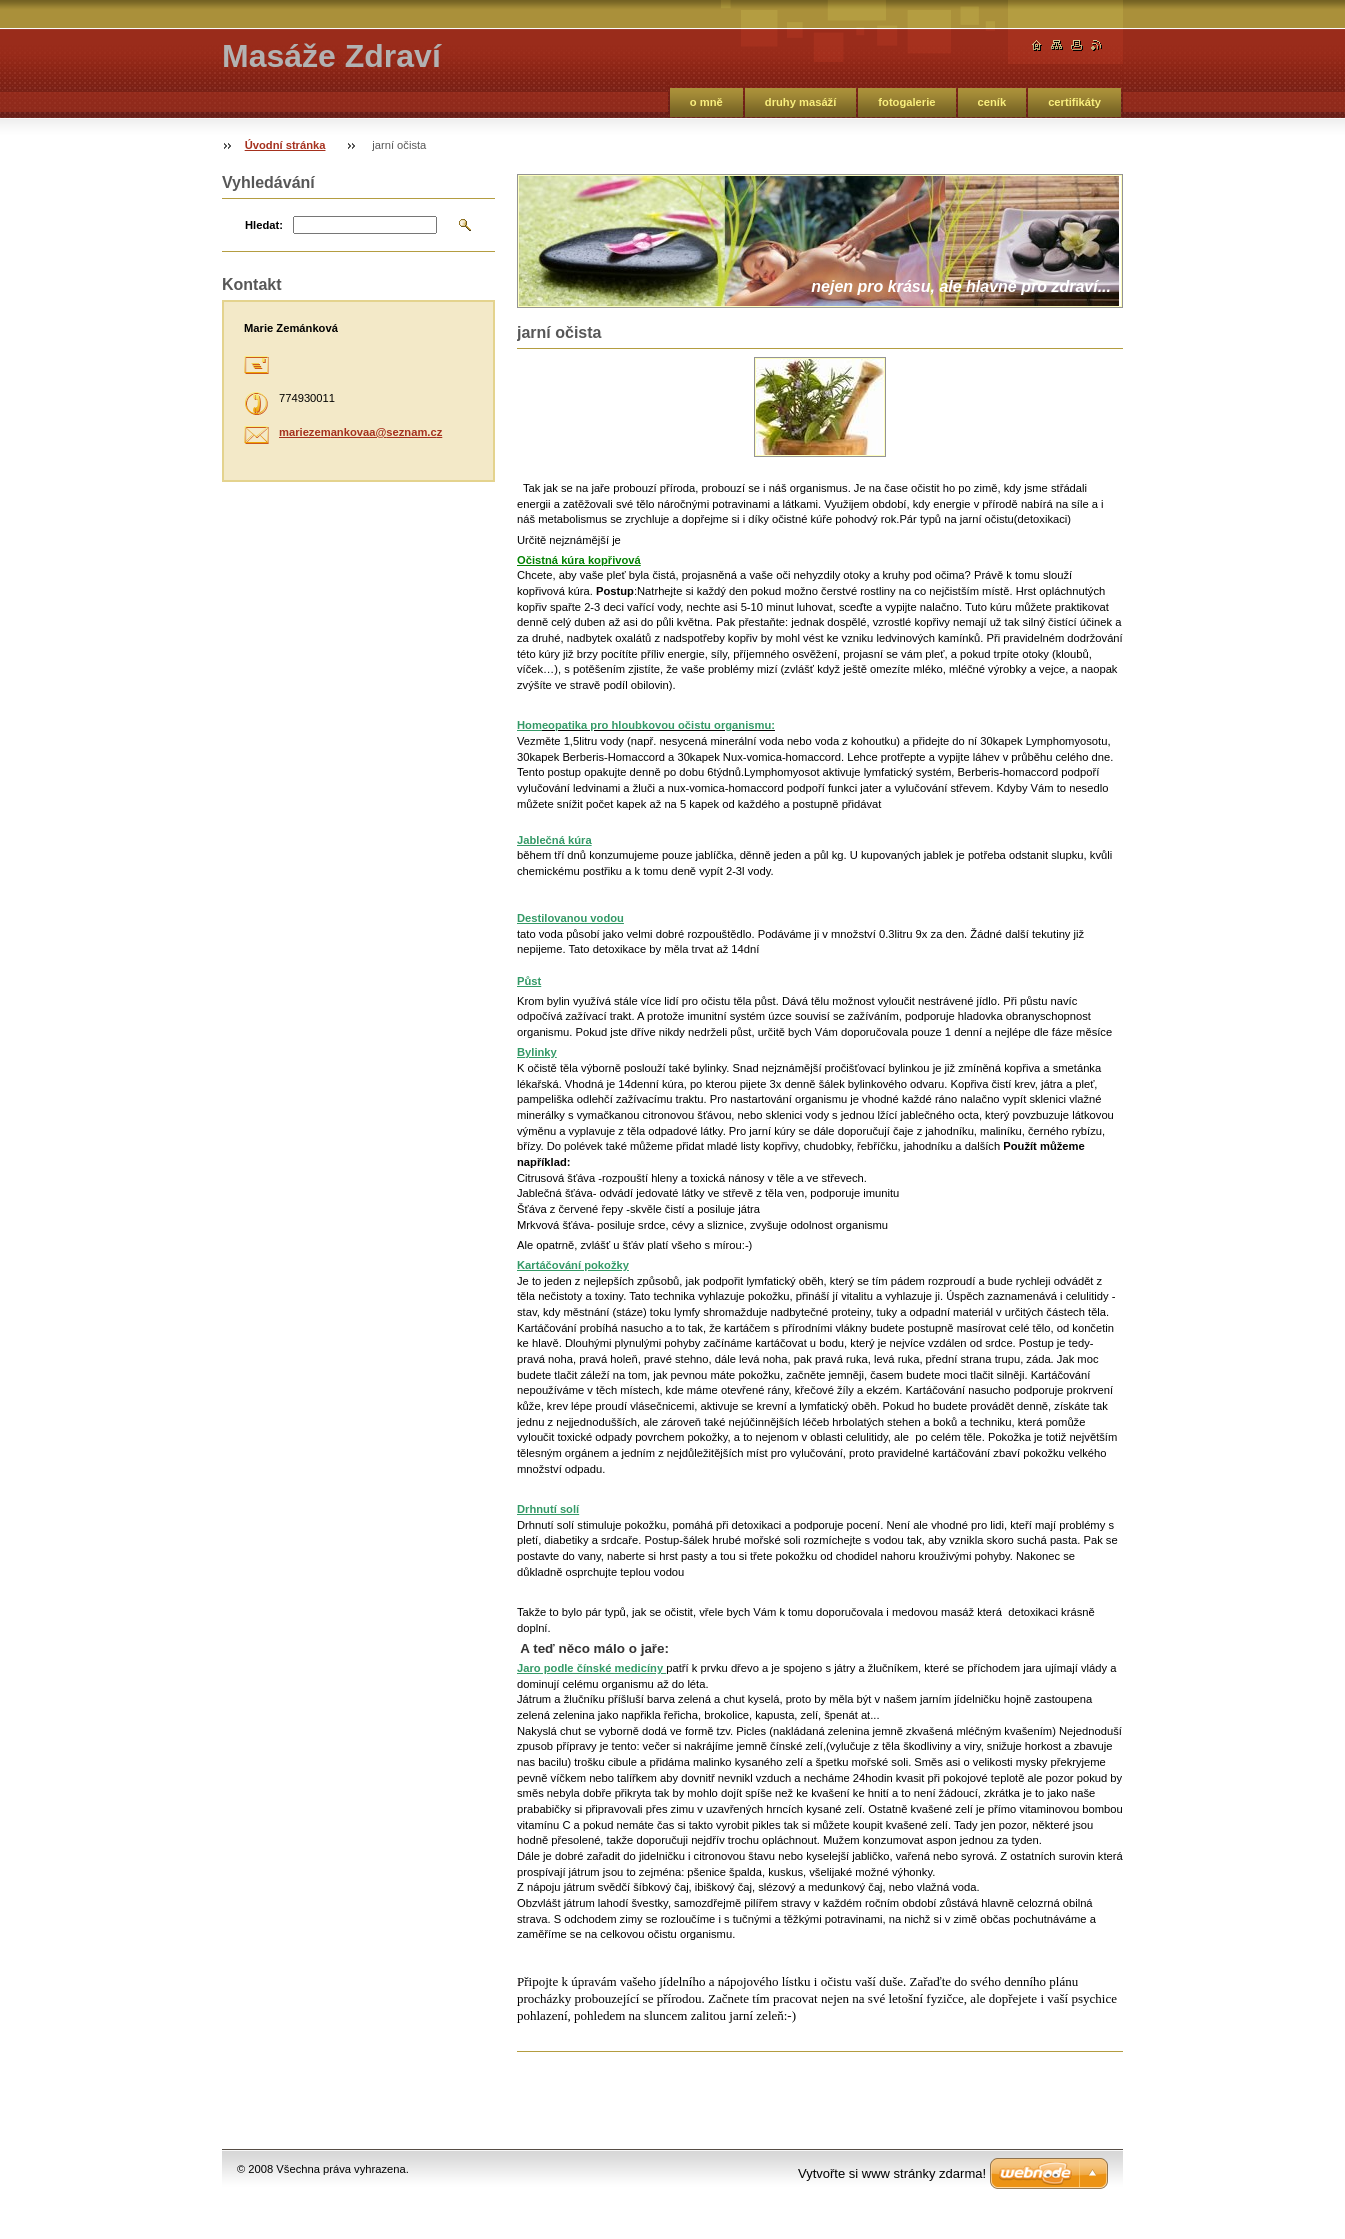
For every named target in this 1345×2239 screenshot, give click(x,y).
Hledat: (264, 225)
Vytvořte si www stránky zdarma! (892, 2173)
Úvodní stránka (285, 145)
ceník (992, 102)
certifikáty (1074, 102)
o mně (706, 102)
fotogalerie (906, 102)
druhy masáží (801, 102)
